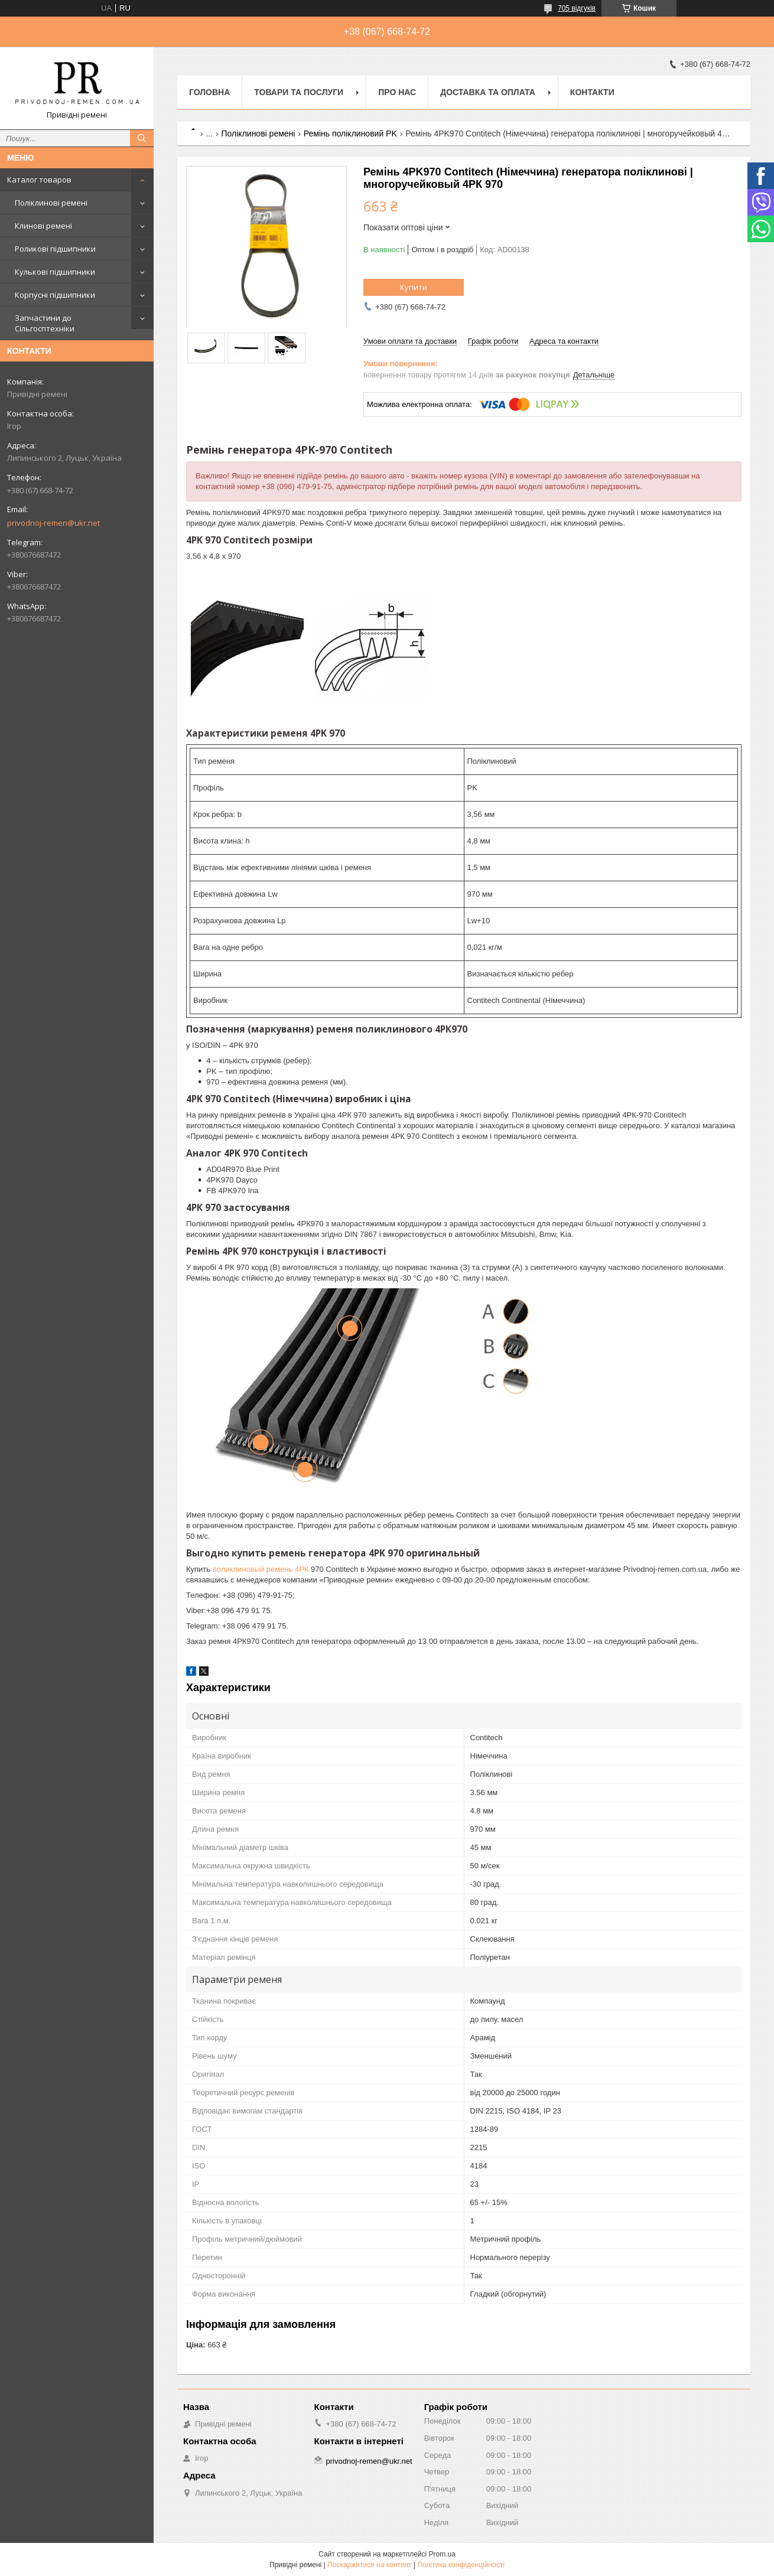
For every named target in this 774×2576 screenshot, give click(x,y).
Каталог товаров (39, 179)
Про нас (397, 92)
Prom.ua (442, 2554)
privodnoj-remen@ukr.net (53, 522)
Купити (413, 287)
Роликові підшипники (55, 248)
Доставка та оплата (487, 92)
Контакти (592, 92)
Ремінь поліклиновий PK (350, 133)
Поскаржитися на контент (369, 2565)
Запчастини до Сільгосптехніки (44, 323)
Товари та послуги (298, 92)
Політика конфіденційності (461, 2565)
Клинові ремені (43, 225)
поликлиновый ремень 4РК (261, 1569)
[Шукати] (142, 138)
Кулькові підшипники (55, 271)
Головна (209, 92)
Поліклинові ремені (51, 202)
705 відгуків (577, 8)
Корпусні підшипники (55, 294)
